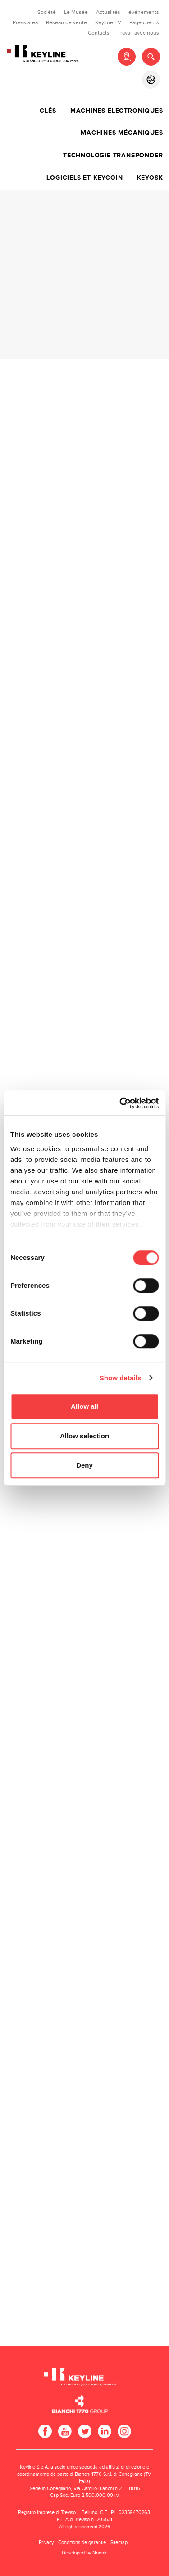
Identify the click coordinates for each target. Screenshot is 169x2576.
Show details (121, 1378)
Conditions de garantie (82, 2542)
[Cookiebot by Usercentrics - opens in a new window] (120, 1103)
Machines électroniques (116, 111)
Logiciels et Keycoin (84, 178)
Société (46, 12)
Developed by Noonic (84, 2553)
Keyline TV (108, 22)
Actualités (108, 12)
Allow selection (84, 1436)
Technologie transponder (113, 155)
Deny (84, 1465)
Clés (48, 111)
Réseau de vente (66, 22)
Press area (25, 22)
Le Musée (76, 12)
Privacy (46, 2542)
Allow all (84, 1406)
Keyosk (150, 178)
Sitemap (119, 2542)
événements (143, 12)
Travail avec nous (138, 33)
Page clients (144, 22)
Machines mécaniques (122, 133)
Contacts (99, 33)
